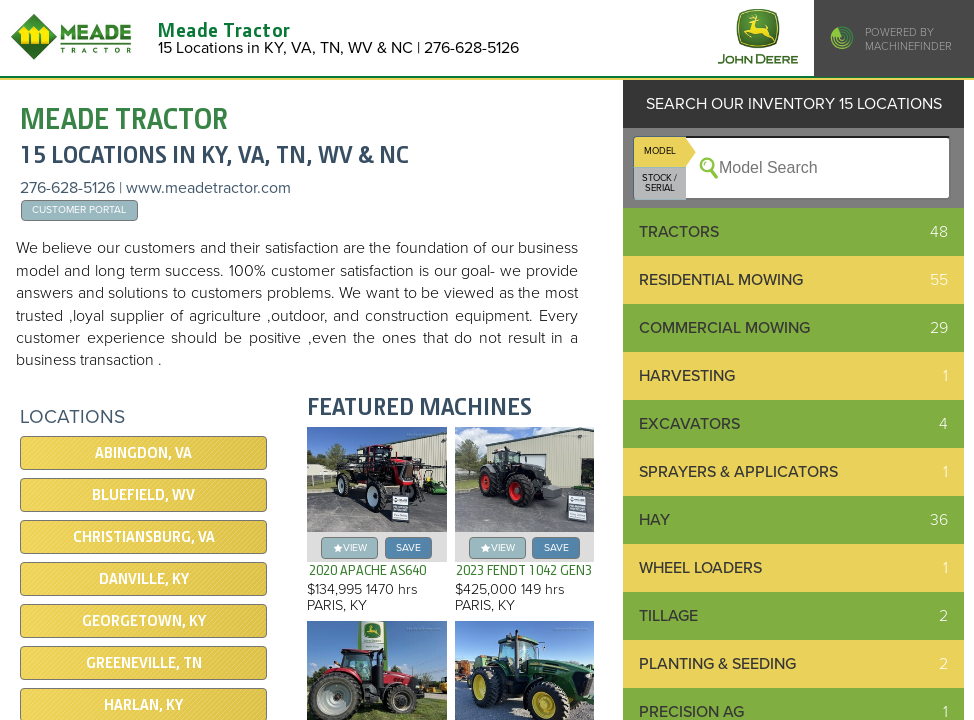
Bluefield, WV (143, 495)
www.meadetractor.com (208, 188)
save (408, 547)
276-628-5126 (67, 188)
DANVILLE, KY (144, 579)
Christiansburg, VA (144, 537)
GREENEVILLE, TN (144, 663)
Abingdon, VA (143, 453)
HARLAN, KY (143, 705)
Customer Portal (79, 209)
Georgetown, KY (144, 621)
